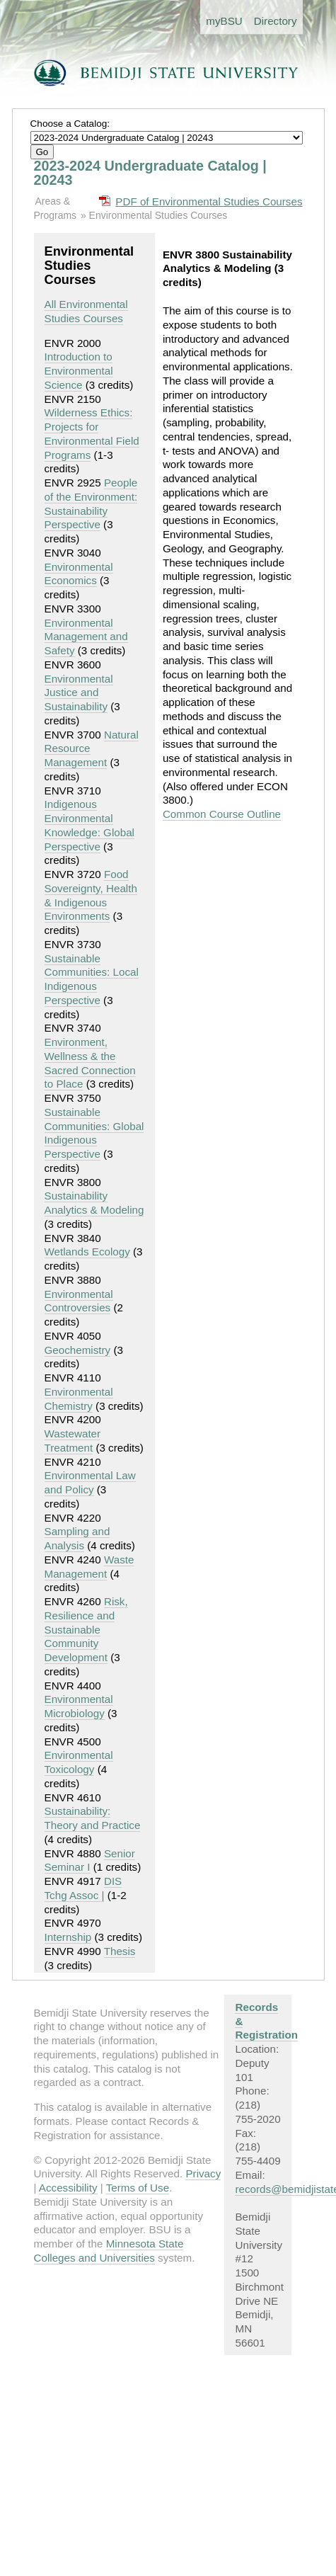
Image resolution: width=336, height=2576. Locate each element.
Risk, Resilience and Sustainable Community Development (86, 1629)
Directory (275, 21)
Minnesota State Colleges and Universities (109, 2251)
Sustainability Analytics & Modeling (94, 1203)
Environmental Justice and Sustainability (79, 693)
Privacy (203, 2173)
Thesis (120, 1951)
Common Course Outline (222, 814)
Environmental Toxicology (79, 1762)
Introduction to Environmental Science (79, 371)
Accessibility (68, 2188)
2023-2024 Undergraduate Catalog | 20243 (150, 173)
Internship (68, 1937)
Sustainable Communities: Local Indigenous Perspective (92, 979)
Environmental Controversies (79, 1301)
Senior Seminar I (90, 1860)
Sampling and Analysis (77, 1538)
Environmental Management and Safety (86, 637)
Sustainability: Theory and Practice (93, 1818)
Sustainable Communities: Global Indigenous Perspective (94, 1133)
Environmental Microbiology (79, 1706)
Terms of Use (137, 2188)
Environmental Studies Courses (158, 215)
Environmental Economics (79, 574)
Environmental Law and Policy (90, 1482)
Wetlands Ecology (87, 1252)
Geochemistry (78, 1350)
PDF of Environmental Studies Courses (208, 201)
